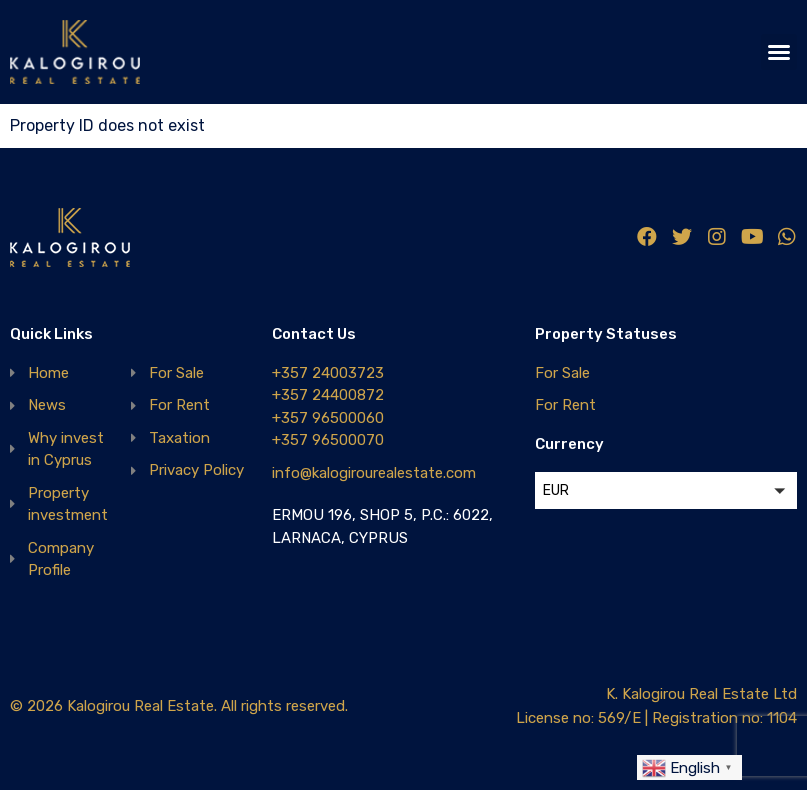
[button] (779, 52)
